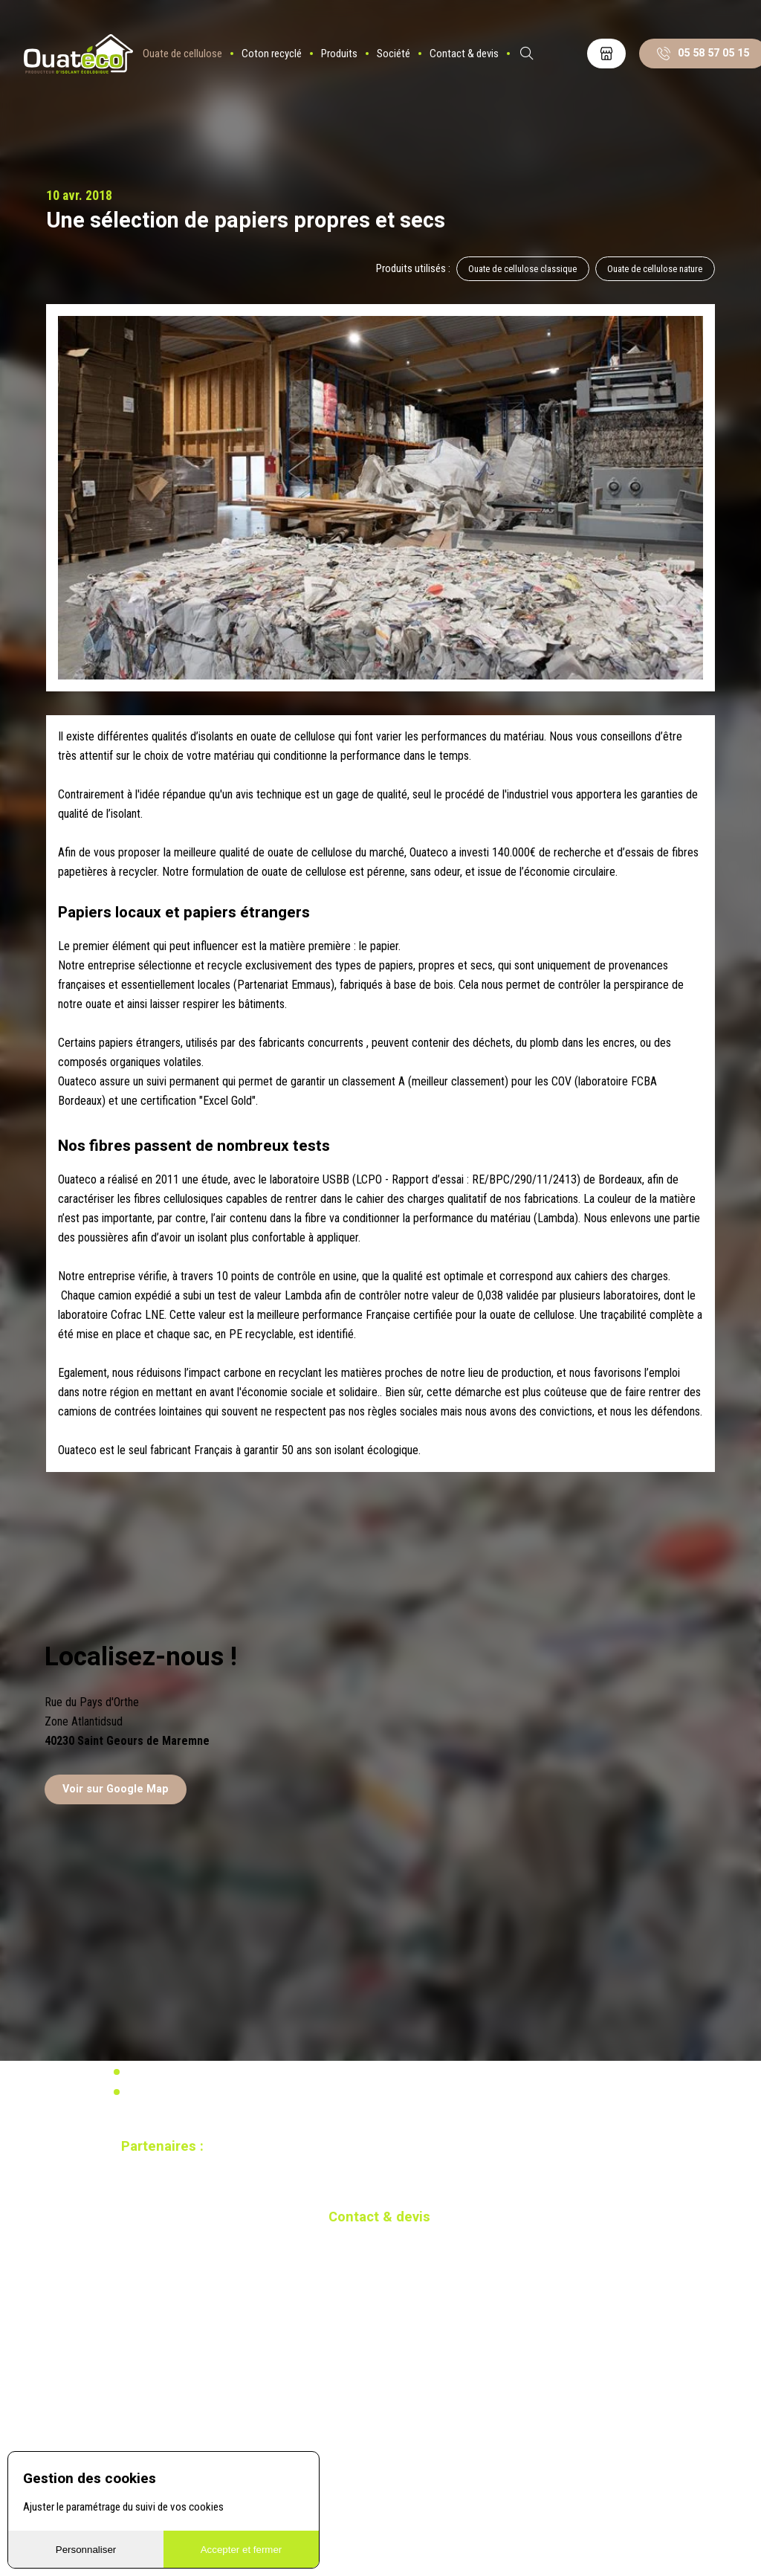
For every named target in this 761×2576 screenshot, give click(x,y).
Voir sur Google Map (115, 1790)
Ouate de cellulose (184, 55)
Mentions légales (161, 2092)
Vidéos (140, 2072)
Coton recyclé (274, 55)
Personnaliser (86, 2549)
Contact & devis (466, 55)
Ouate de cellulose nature (654, 268)
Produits (341, 55)
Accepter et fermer (241, 2549)
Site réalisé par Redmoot (165, 2206)
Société (395, 55)
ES (568, 56)
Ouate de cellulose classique (521, 268)
